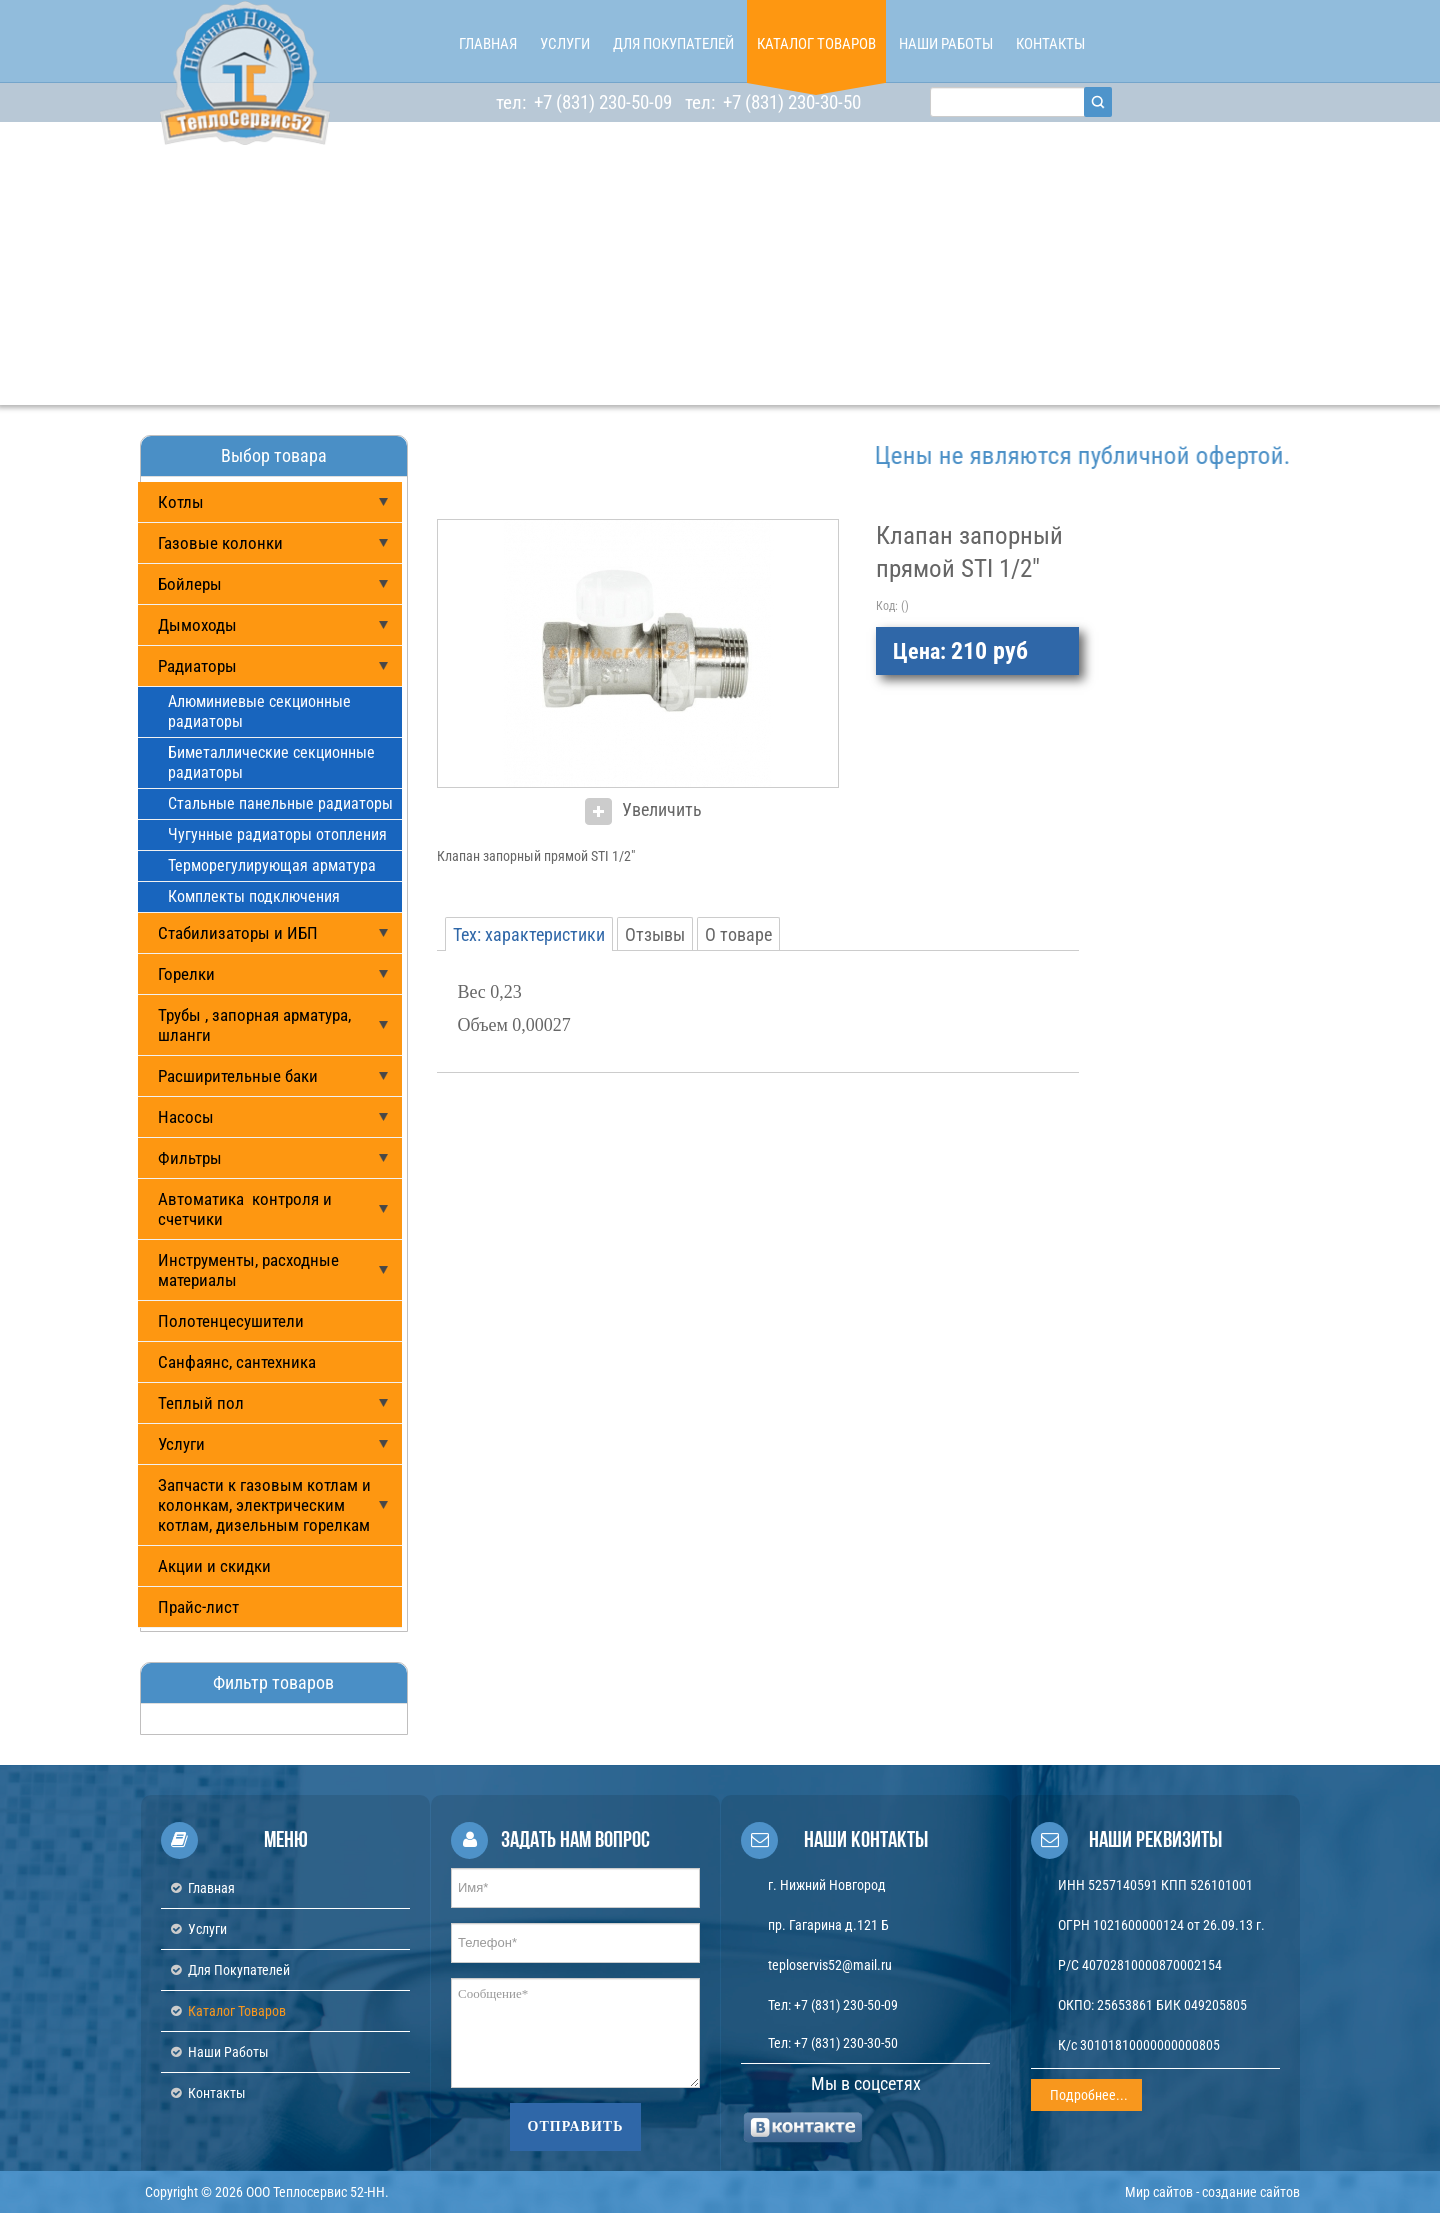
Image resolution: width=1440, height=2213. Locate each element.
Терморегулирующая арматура (272, 865)
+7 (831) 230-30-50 (790, 102)
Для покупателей (239, 1970)
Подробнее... (1089, 2095)
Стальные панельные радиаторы (280, 803)
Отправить (576, 2126)
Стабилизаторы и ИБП (238, 933)
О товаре (738, 934)
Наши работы (228, 2052)
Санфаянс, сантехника (237, 1362)
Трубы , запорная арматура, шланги (254, 1025)
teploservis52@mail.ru (830, 1965)
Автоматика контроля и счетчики (245, 1209)
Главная (211, 1888)
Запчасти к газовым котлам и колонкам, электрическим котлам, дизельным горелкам (264, 1505)
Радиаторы (197, 666)
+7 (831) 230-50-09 (601, 102)
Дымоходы (197, 625)
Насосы (186, 1117)
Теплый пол (201, 1403)
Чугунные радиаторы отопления (277, 834)
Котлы (181, 502)
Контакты (217, 2093)
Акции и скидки (214, 1566)
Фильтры (190, 1158)
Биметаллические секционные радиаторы (271, 762)
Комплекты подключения (254, 896)
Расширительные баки (238, 1076)
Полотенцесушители (231, 1321)
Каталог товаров (237, 2011)
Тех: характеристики (529, 934)
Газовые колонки (220, 543)
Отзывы (655, 934)
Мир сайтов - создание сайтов (1212, 2192)
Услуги (181, 1444)
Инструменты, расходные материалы (248, 1270)
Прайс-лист (198, 1607)
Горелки (186, 974)
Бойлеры (190, 584)
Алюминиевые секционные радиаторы (259, 711)
